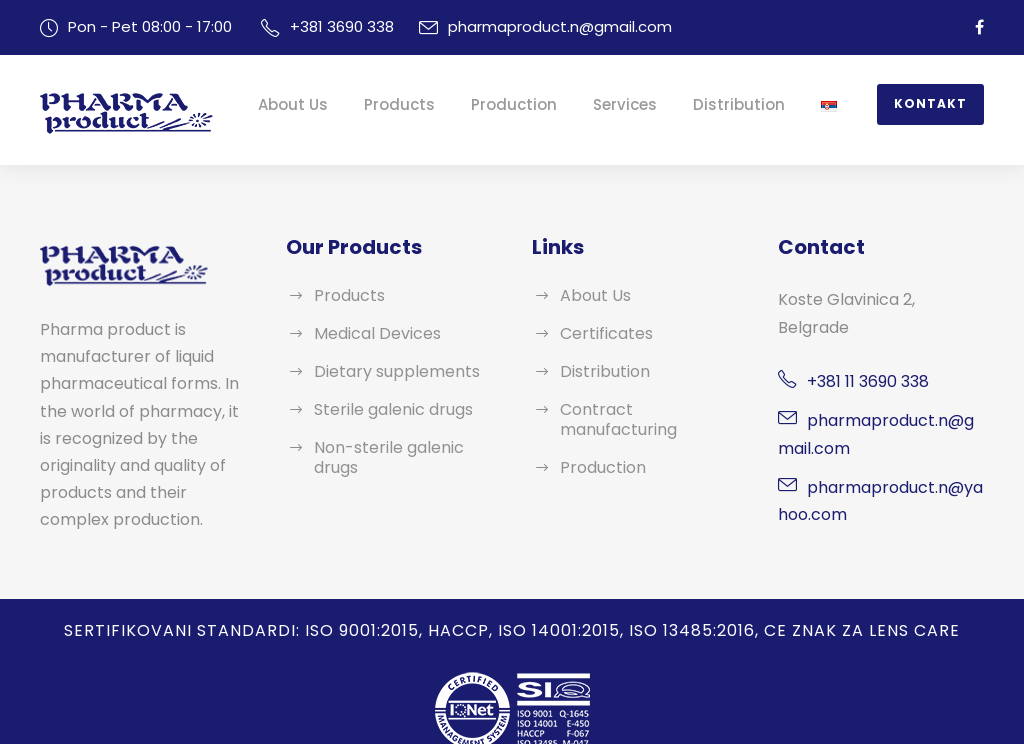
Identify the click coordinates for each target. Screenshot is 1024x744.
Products (451, 104)
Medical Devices (372, 333)
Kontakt (934, 104)
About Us (355, 104)
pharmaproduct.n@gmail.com (534, 26)
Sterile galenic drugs (386, 409)
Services (654, 104)
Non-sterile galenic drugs (402, 447)
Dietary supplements (387, 371)
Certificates (600, 333)
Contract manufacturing (643, 409)
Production (553, 104)
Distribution (755, 104)
